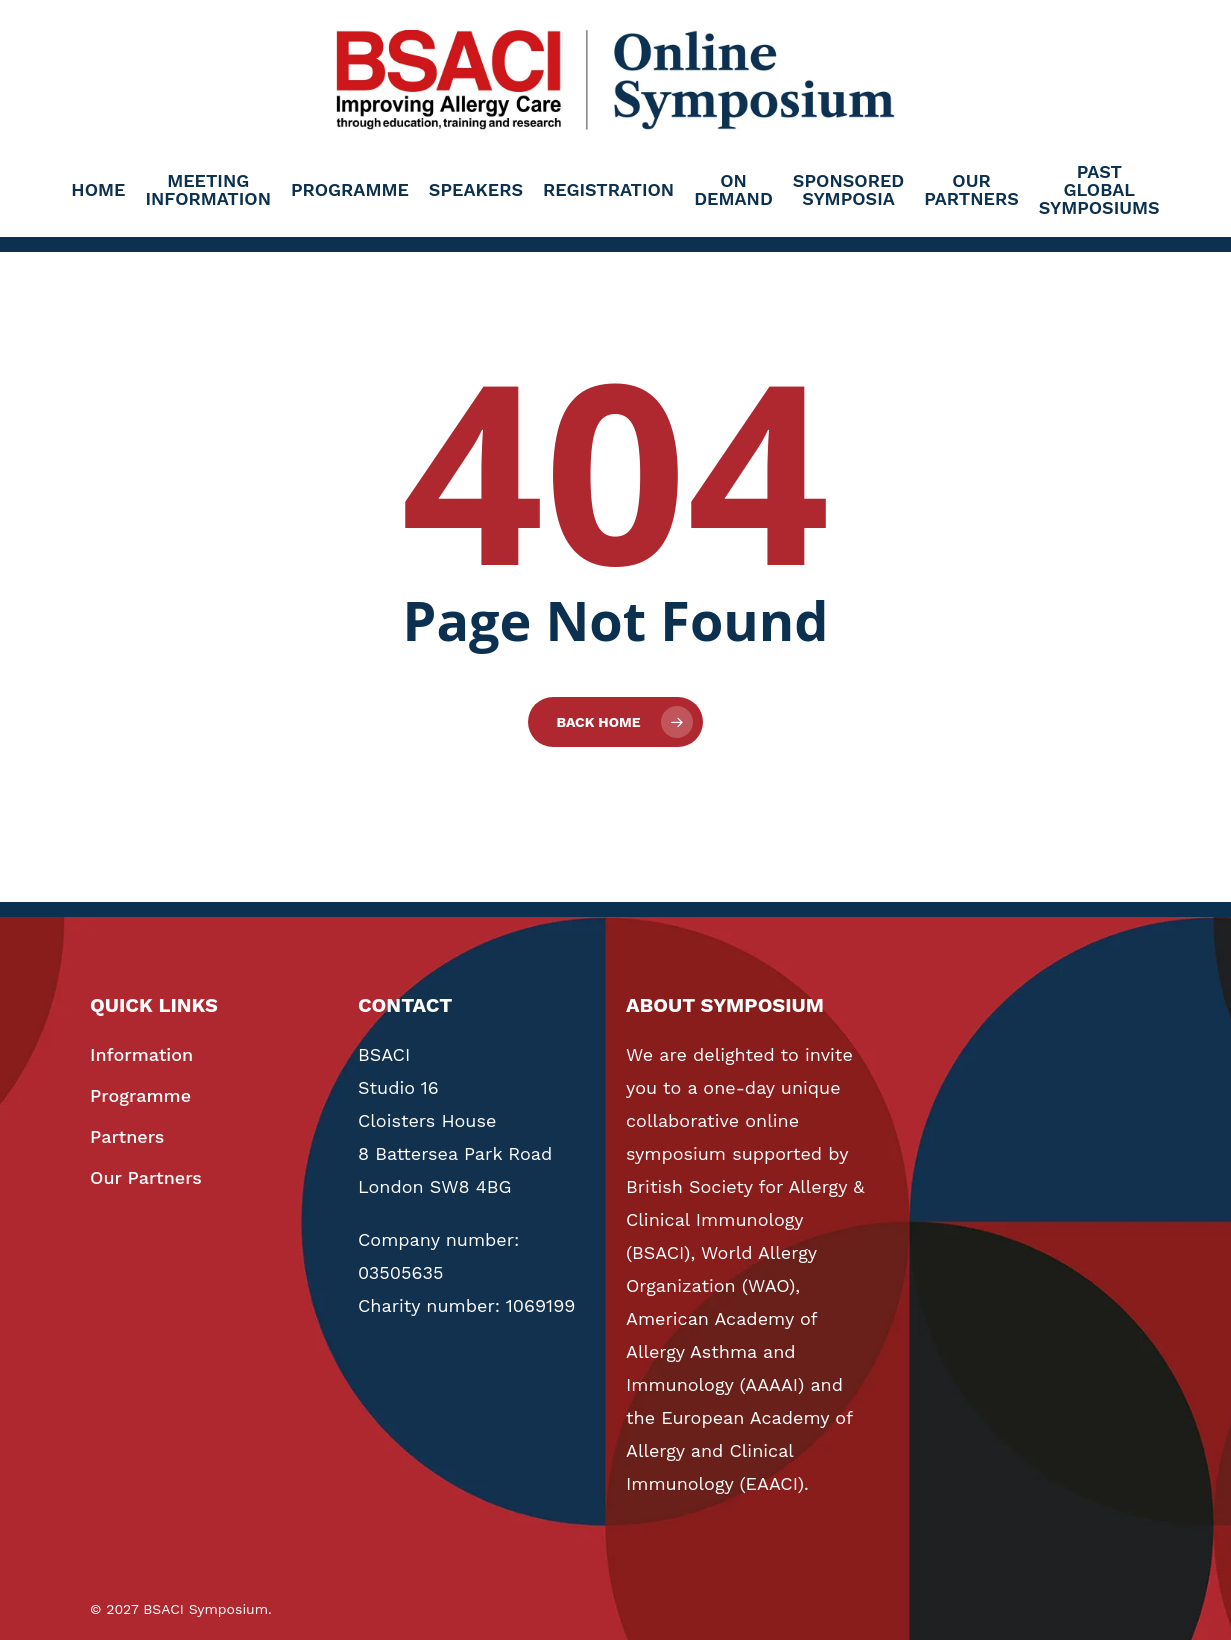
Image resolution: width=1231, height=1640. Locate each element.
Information (141, 1054)
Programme (140, 1095)
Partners (127, 1136)
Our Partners (146, 1177)
